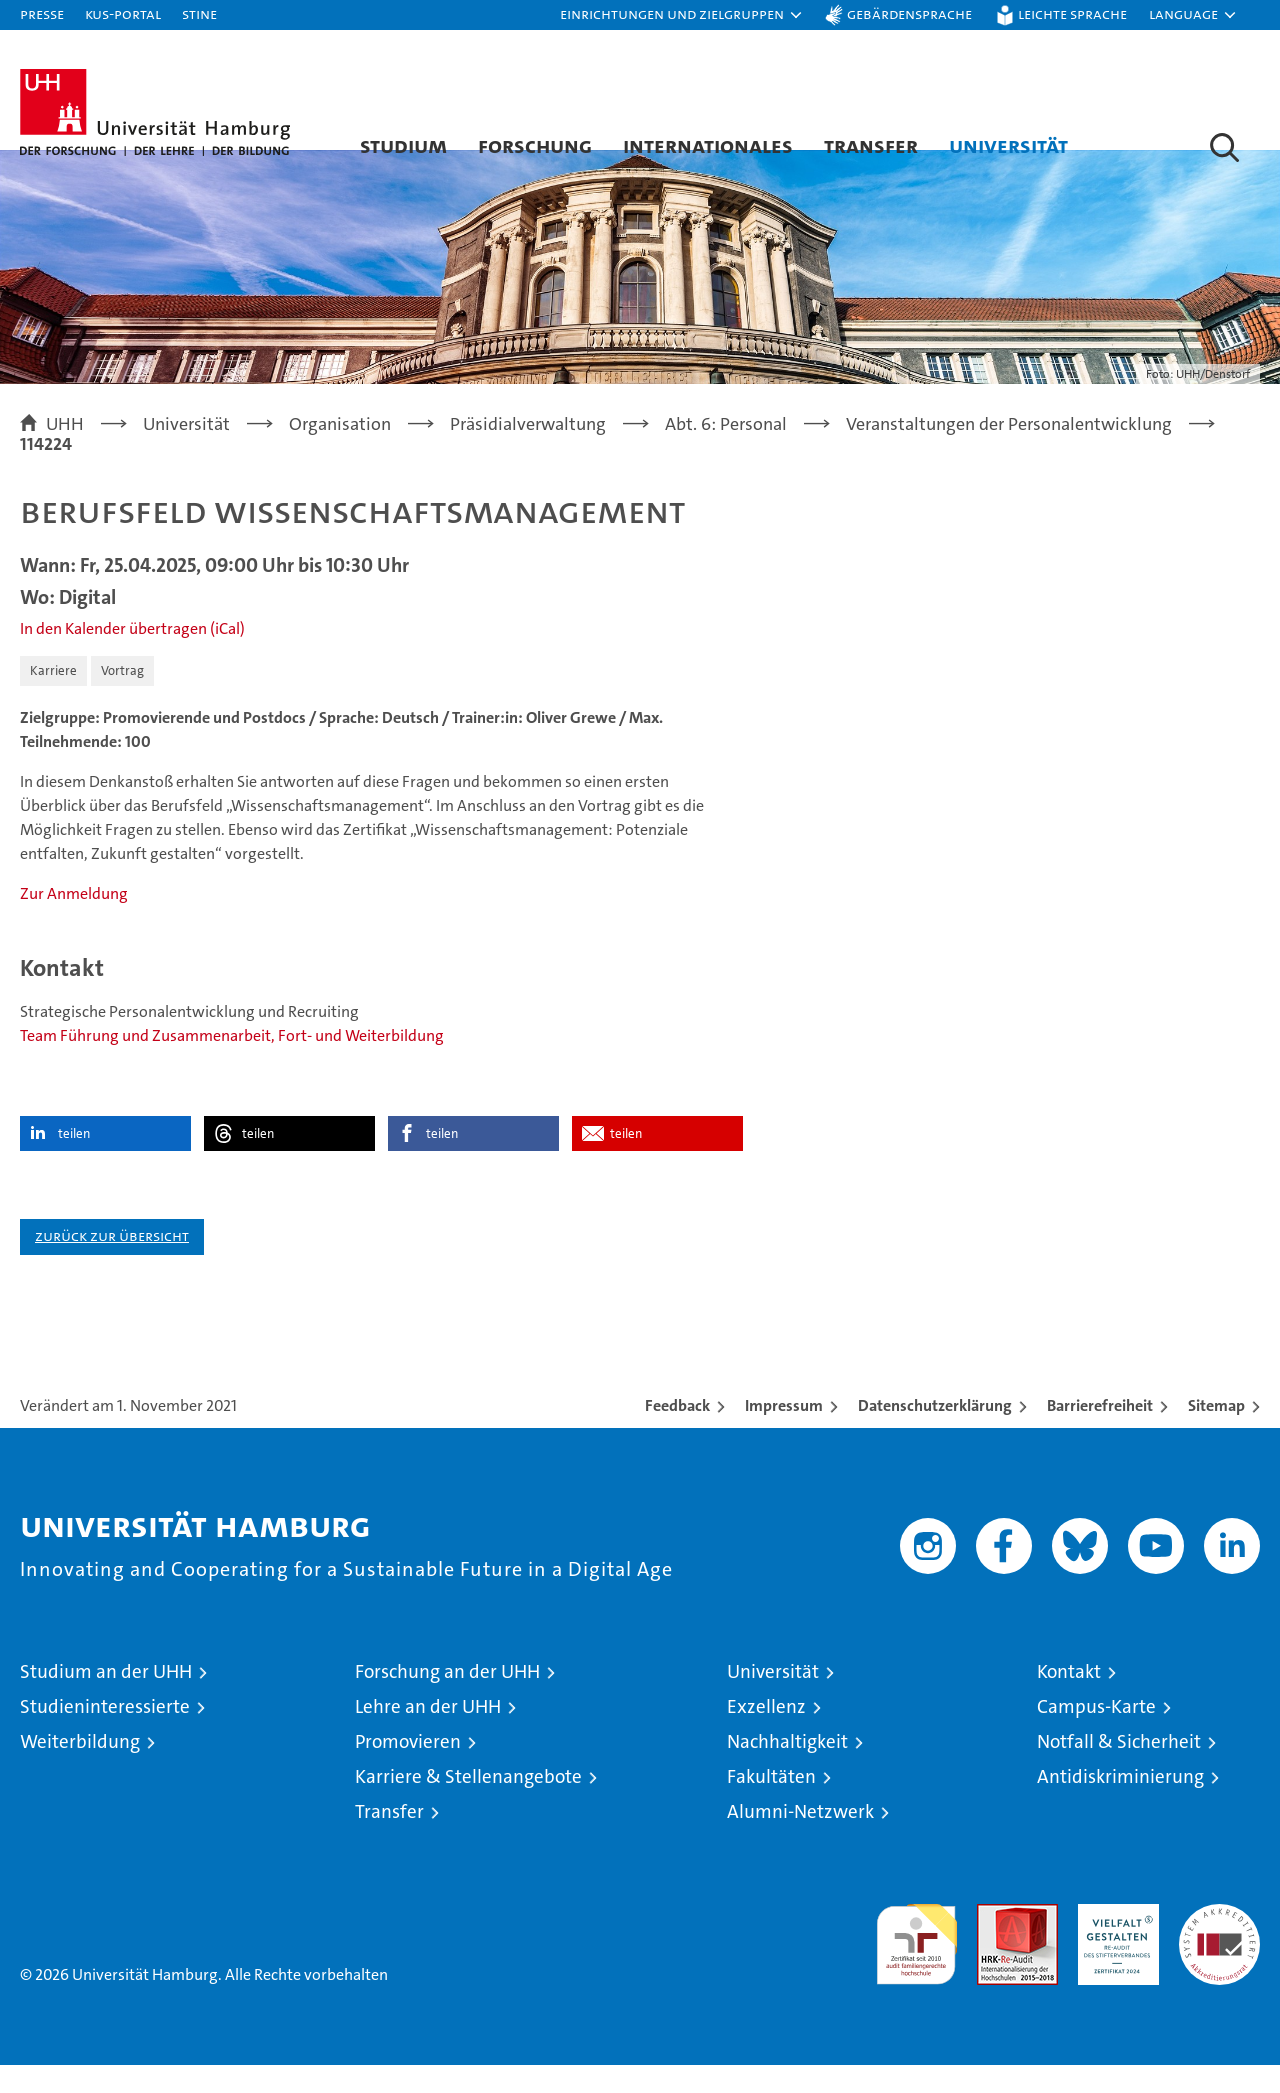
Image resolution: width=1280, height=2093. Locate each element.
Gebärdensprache (909, 13)
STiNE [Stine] (199, 13)
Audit (996, 1942)
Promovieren (408, 1769)
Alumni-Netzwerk (800, 1839)
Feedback (677, 1433)
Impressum (784, 1433)
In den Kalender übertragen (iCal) (132, 656)
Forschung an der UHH (447, 1699)
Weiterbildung (80, 1769)
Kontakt (1069, 1699)
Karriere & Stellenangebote (468, 1804)
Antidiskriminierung (1120, 1804)
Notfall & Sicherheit (1119, 1769)
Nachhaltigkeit (787, 1769)
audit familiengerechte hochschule (916, 1963)
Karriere (53, 698)
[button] (682, 15)
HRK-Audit (1113, 1942)
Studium (403, 145)
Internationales (708, 145)
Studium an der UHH (106, 1699)
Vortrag (122, 698)
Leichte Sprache (1072, 13)
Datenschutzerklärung (935, 1433)
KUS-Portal (123, 13)
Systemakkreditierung (1219, 1942)
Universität (1008, 145)
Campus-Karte (1096, 1734)
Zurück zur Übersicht (112, 1263)
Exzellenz (766, 1734)
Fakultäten (771, 1804)
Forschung (535, 145)
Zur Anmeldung (74, 921)
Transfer (871, 145)
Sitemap (1216, 1433)
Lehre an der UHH (428, 1734)
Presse (42, 13)
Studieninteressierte (105, 1734)
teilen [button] (74, 1161)
